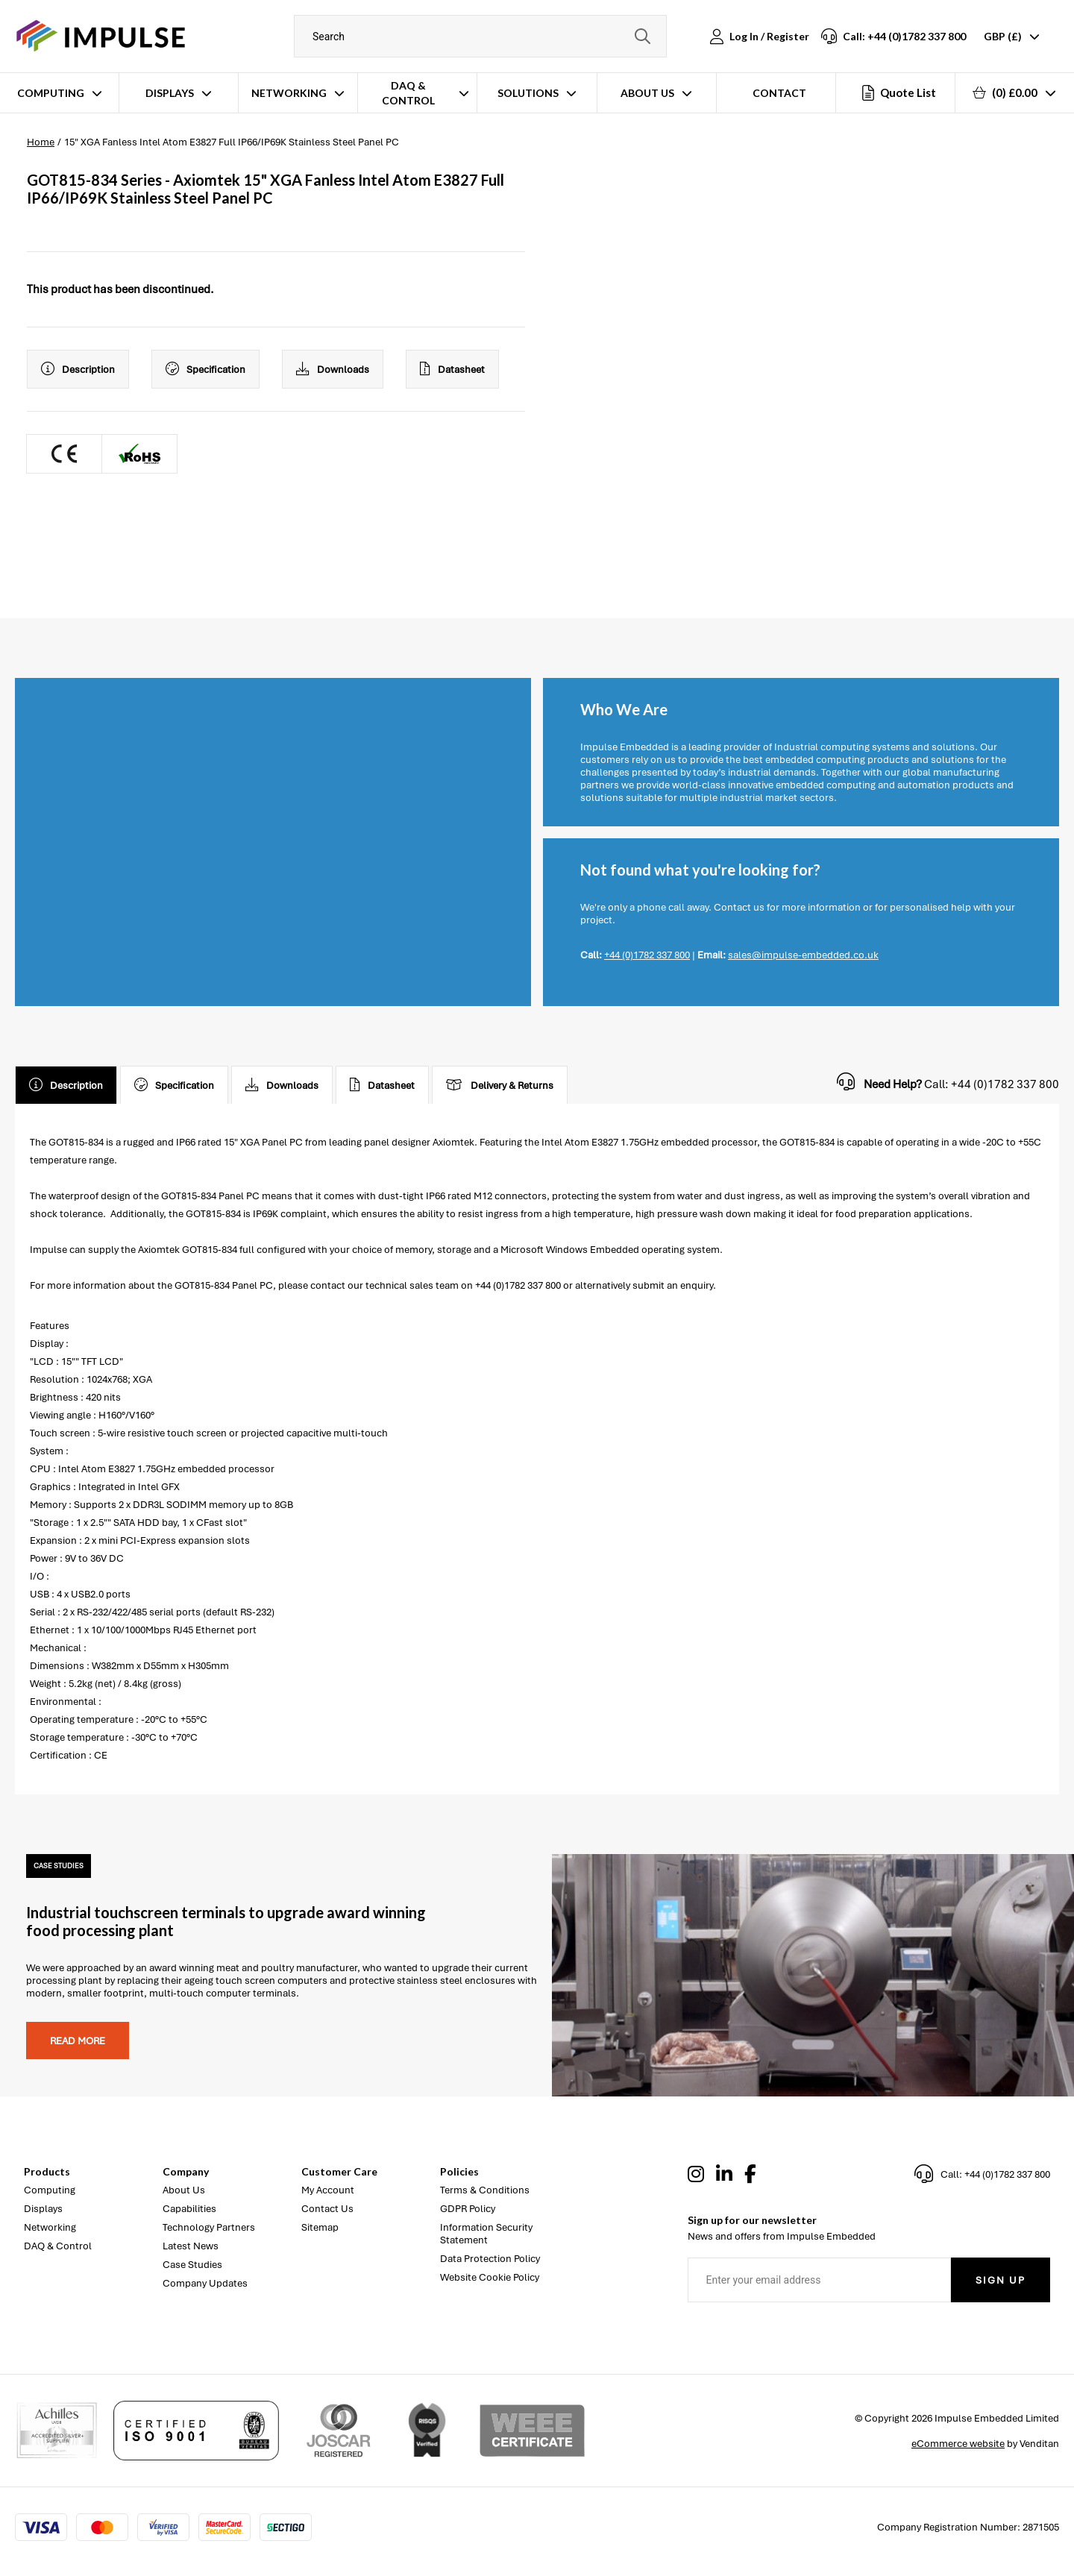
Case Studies (192, 2264)
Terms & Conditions (485, 2190)
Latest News (191, 2246)
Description (78, 369)
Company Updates (205, 2283)
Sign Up (1001, 2280)
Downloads (332, 369)
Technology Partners (209, 2227)
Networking (289, 93)
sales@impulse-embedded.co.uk (803, 955)
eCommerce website (958, 2443)
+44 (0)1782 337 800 (647, 955)
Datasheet (452, 369)
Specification (205, 369)
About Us (647, 93)
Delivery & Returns (499, 1085)
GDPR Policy (467, 2208)
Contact (779, 93)
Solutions (528, 93)
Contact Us (327, 2208)
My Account (327, 2190)
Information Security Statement (486, 2233)
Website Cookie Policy (489, 2277)
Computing (50, 93)
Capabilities (189, 2208)
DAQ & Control (408, 93)
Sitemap (320, 2227)
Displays (169, 93)
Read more (77, 2041)
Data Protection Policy (490, 2258)
